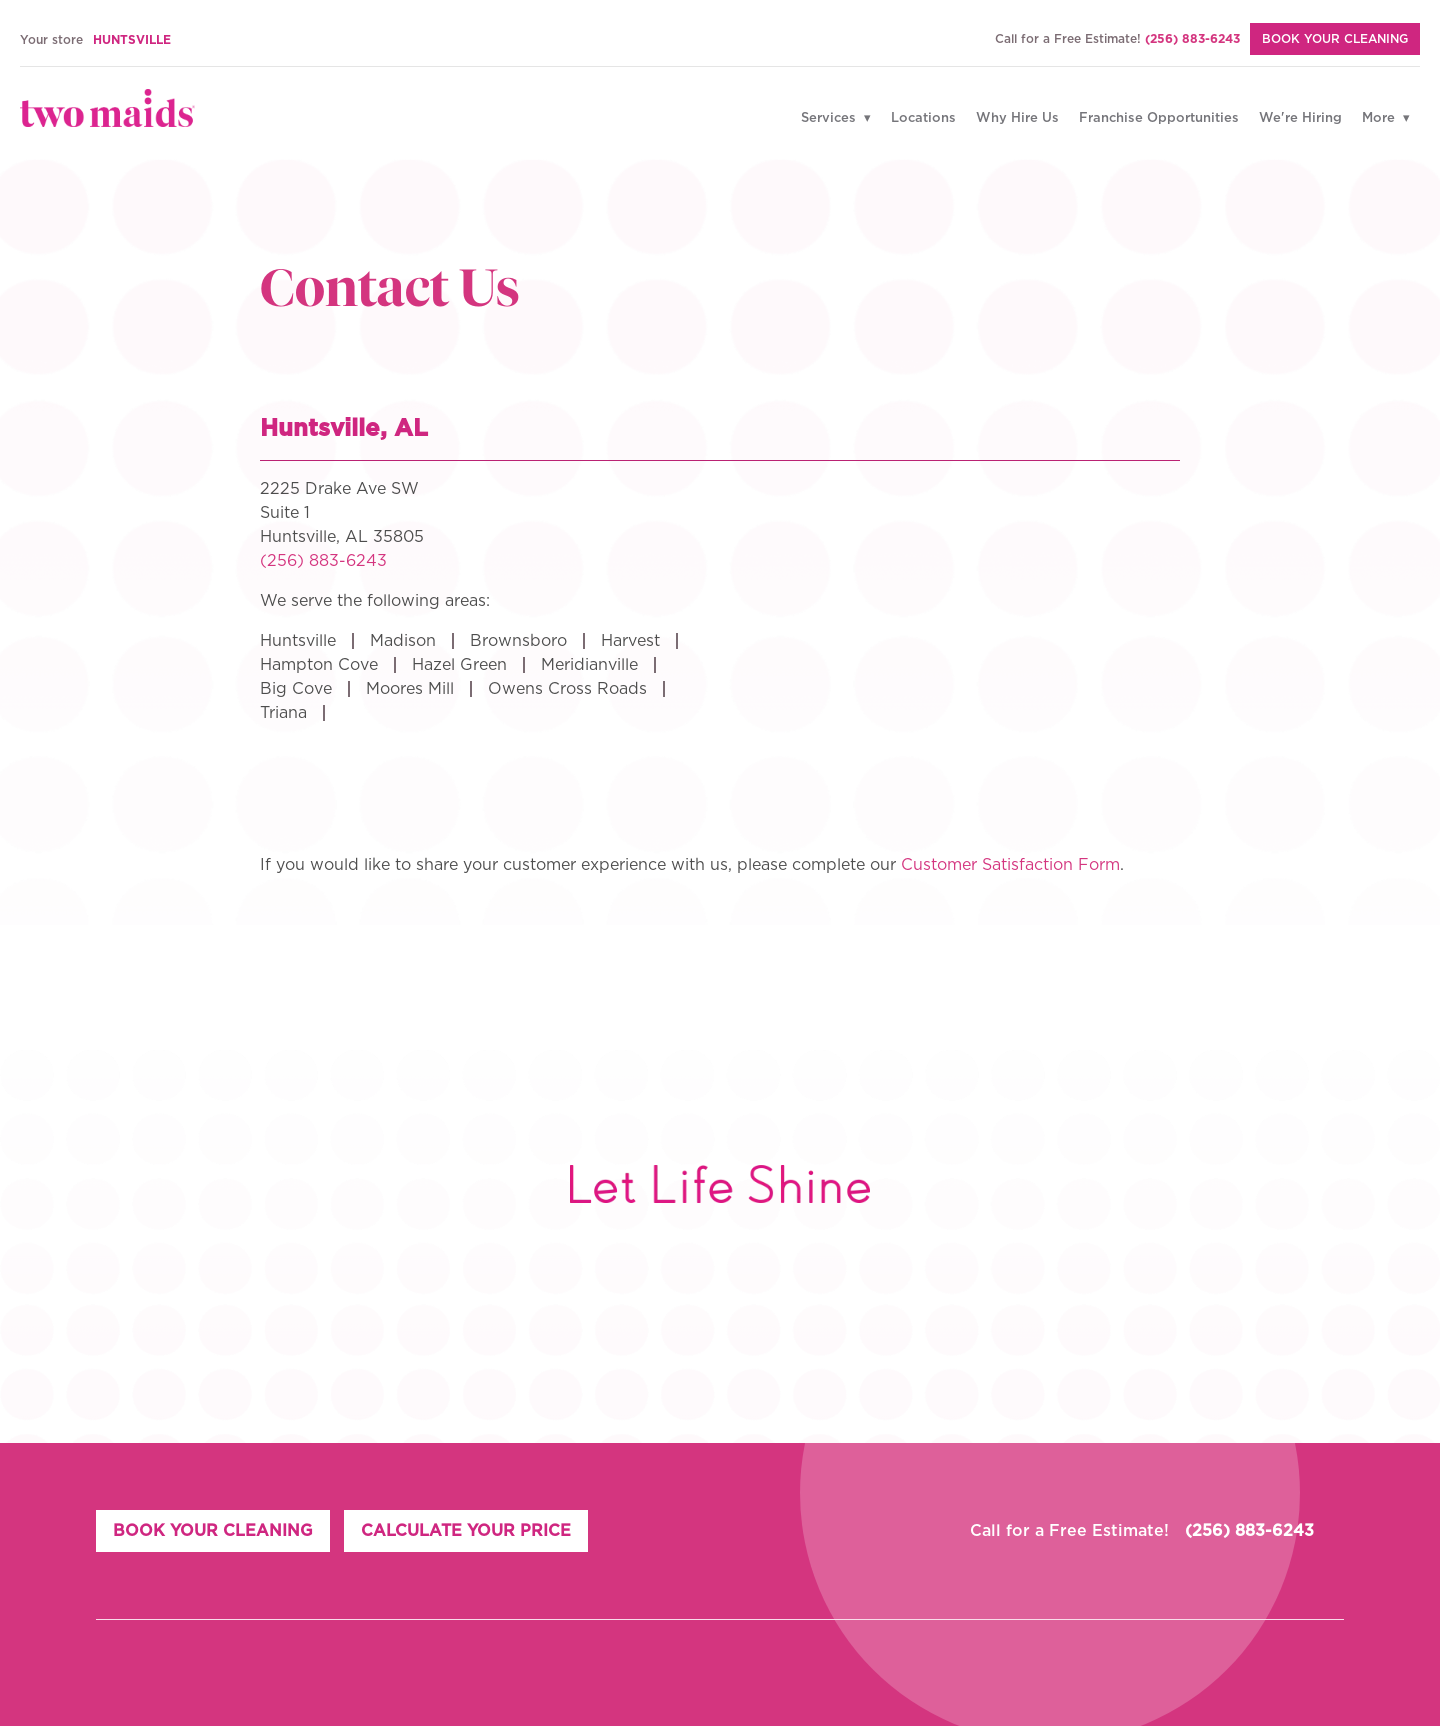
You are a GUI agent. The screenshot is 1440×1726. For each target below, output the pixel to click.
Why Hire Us (1017, 118)
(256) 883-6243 (1192, 39)
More (1380, 118)
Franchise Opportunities (1159, 118)
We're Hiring (1300, 118)
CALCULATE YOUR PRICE (468, 1531)
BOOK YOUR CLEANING (213, 1531)
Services (830, 118)
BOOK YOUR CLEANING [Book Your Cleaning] (1335, 39)
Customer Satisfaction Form (1010, 865)
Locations (923, 118)
